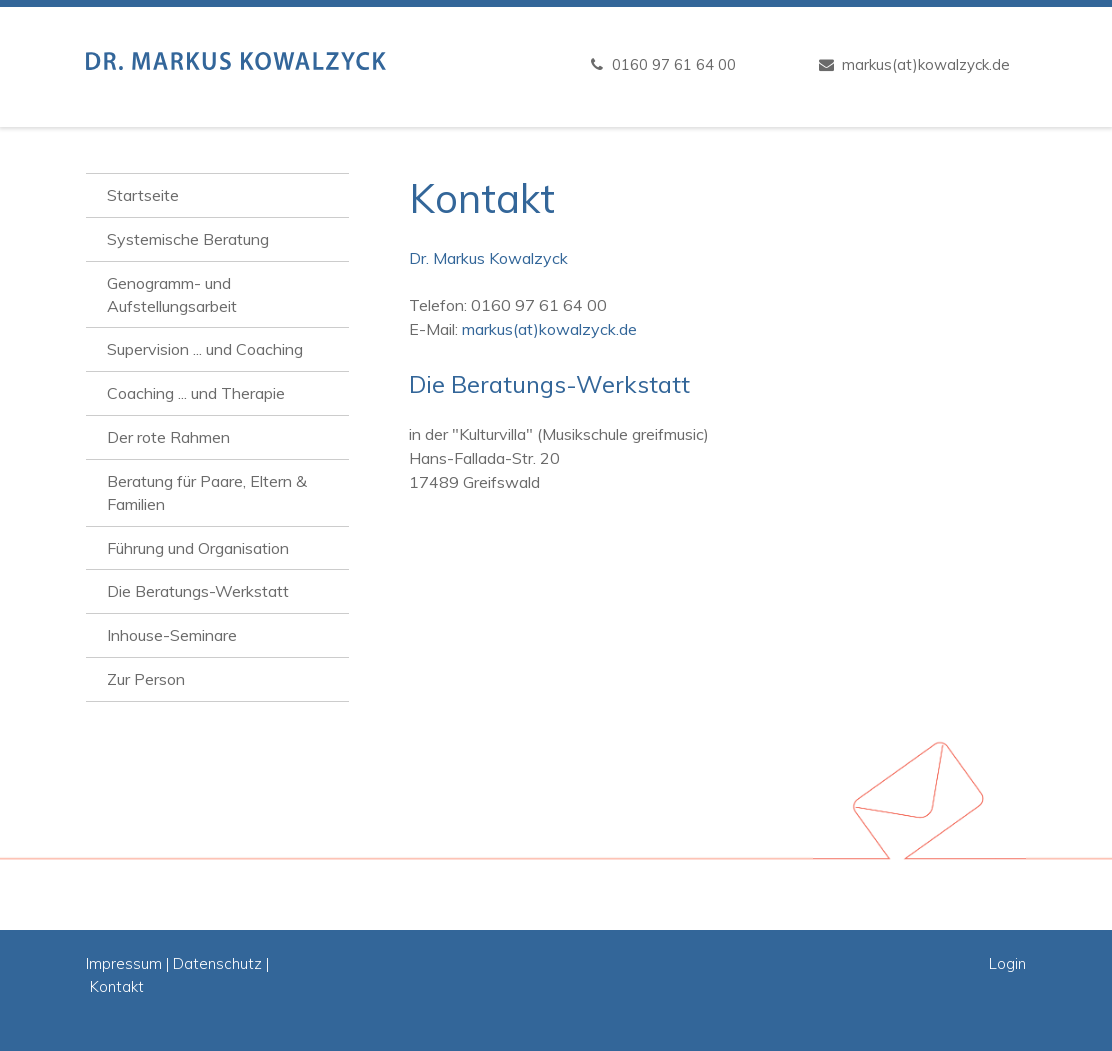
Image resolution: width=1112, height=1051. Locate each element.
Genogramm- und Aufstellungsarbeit (172, 294)
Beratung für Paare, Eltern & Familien (207, 492)
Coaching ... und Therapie (196, 393)
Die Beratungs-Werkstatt (198, 591)
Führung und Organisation (198, 548)
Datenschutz (217, 963)
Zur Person (146, 679)
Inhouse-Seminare (172, 635)
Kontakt (117, 986)
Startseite (143, 195)
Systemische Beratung (188, 239)
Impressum (124, 963)
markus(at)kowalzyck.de (926, 64)
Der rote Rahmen (168, 437)
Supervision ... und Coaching (205, 349)
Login (1007, 963)
